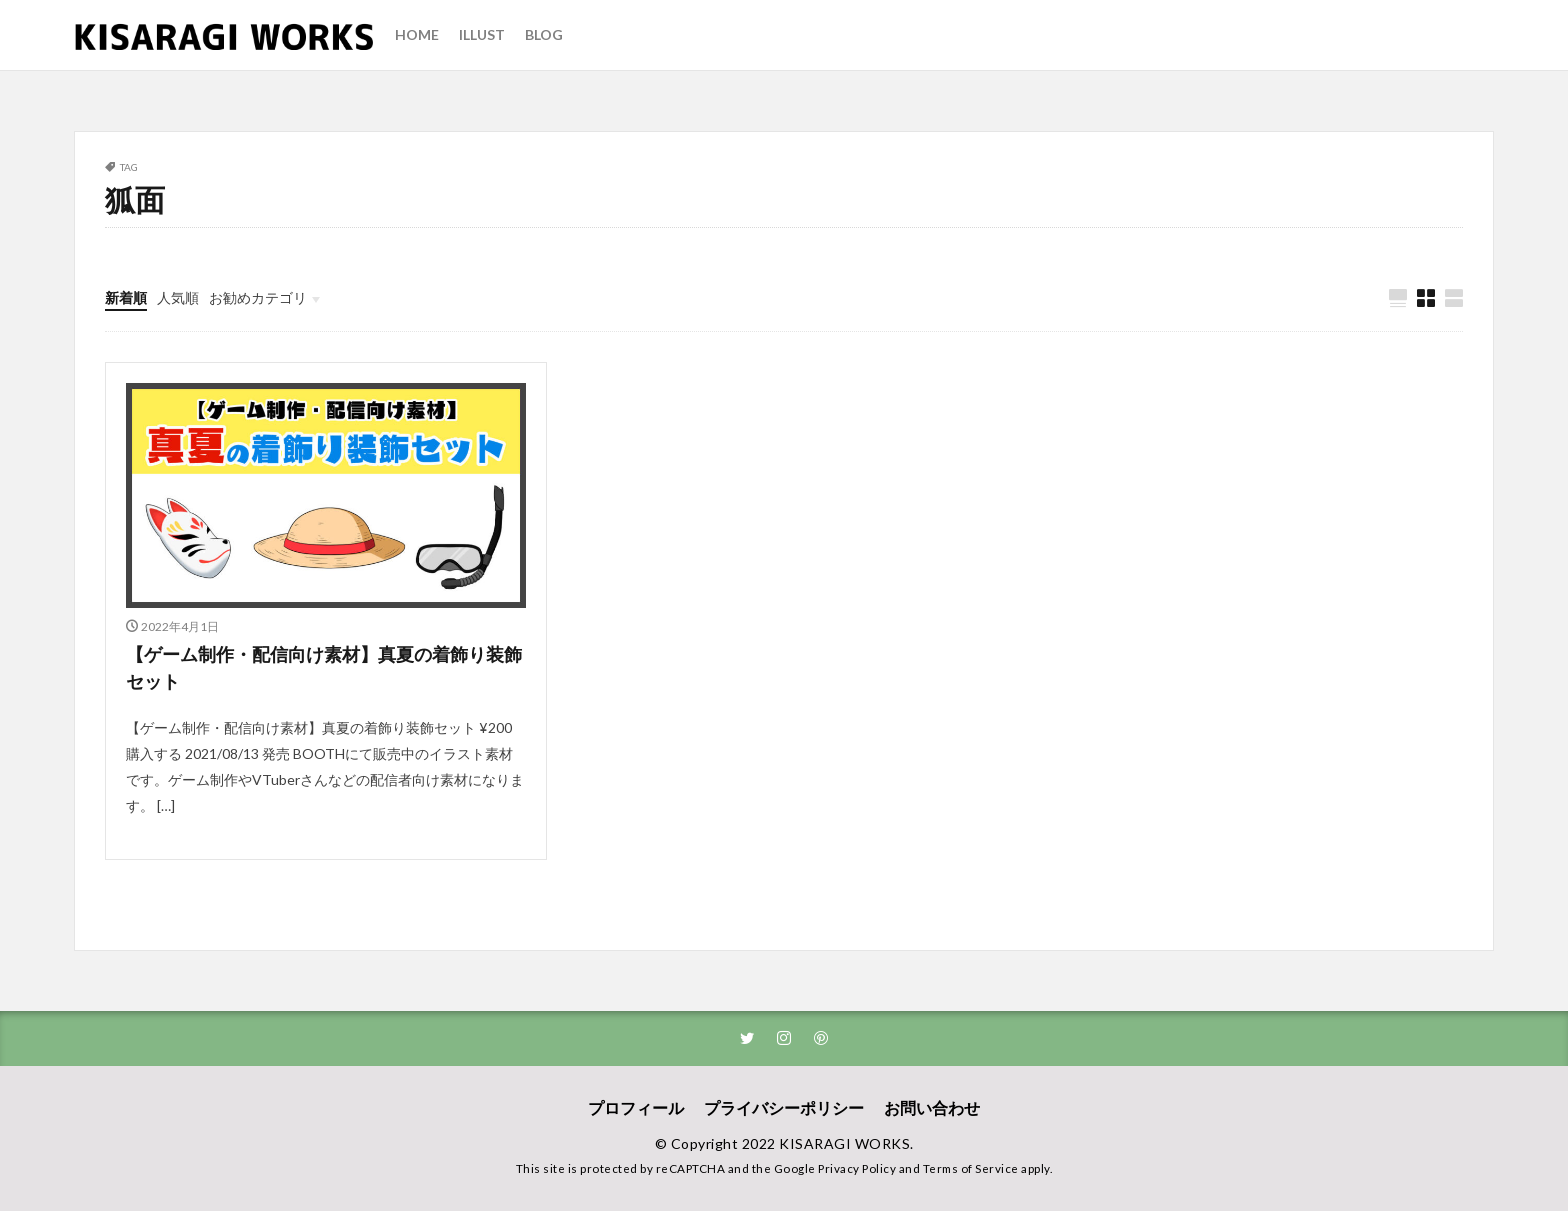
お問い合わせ (932, 1107)
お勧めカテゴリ (258, 297)
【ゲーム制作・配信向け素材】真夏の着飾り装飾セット (324, 667)
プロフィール (636, 1107)
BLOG (544, 34)
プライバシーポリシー (784, 1107)
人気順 (178, 297)
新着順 (126, 297)
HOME (417, 34)
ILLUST (482, 34)
